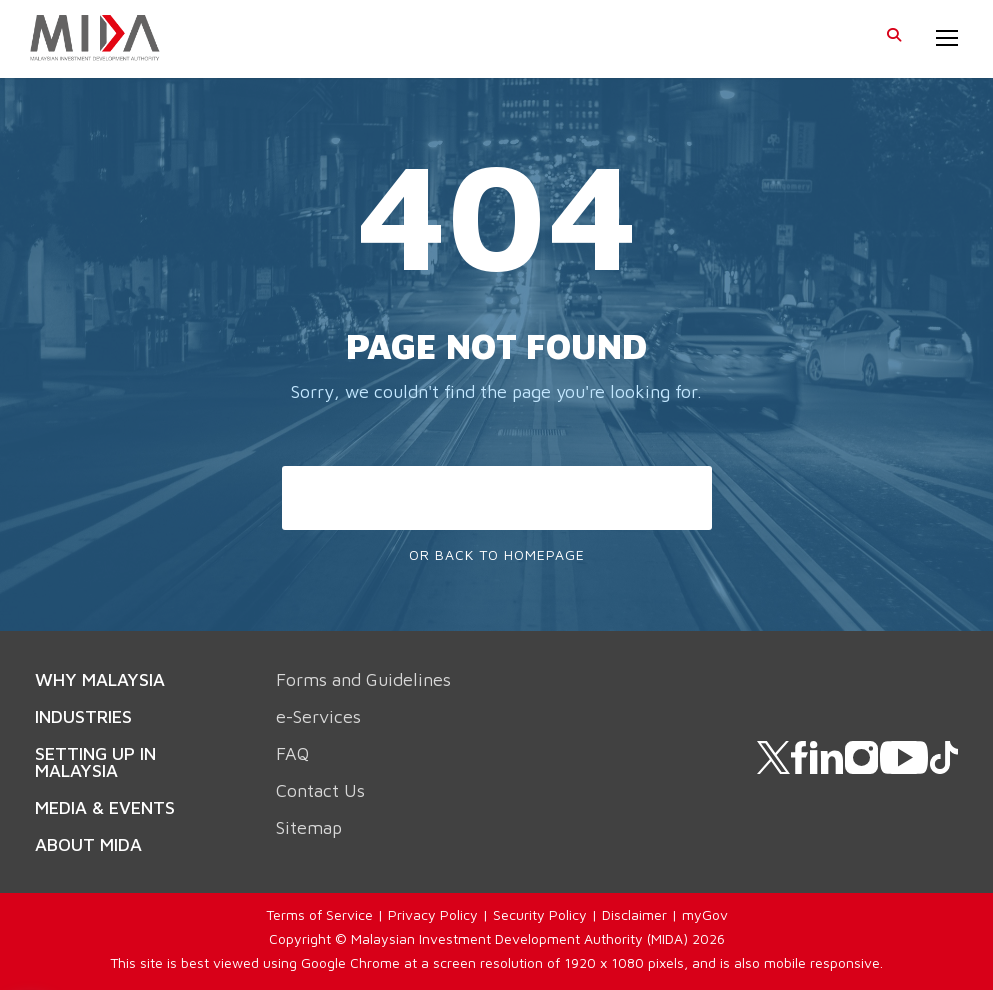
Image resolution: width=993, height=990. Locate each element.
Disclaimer (634, 914)
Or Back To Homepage (497, 554)
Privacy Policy (433, 914)
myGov (705, 914)
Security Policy (540, 914)
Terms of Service (319, 914)
